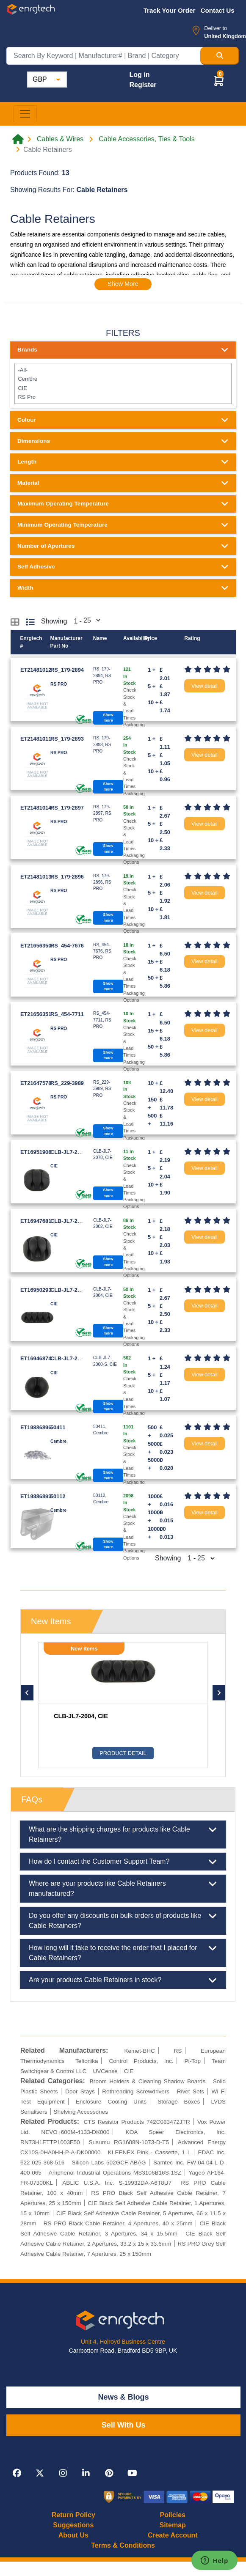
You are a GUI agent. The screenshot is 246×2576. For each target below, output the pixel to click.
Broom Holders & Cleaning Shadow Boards (147, 2081)
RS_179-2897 (67, 808)
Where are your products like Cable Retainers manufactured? (123, 1887)
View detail (204, 686)
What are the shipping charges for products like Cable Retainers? (123, 1833)
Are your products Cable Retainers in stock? (123, 1980)
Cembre (123, 378)
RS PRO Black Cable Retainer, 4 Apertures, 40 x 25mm (118, 2223)
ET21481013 (35, 876)
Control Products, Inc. (141, 2061)
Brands (123, 350)
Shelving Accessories (81, 2112)
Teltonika (86, 2061)
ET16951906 (35, 1152)
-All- (123, 369)
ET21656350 (35, 945)
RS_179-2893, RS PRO (86, 1716)
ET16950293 (35, 1290)
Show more (108, 717)
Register (142, 84)
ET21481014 (35, 808)
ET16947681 (35, 1221)
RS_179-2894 (67, 670)
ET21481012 (35, 670)
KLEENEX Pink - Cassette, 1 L (149, 2152)
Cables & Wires (60, 139)
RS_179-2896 (67, 876)
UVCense (105, 2071)
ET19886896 (35, 1427)
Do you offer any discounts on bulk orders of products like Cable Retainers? (123, 1920)
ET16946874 (35, 1358)
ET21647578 (35, 1083)
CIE (123, 387)
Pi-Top (192, 2061)
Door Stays (80, 2091)
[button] (219, 80)
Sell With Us (124, 2425)
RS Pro (123, 397)
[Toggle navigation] (25, 113)
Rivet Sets (190, 2091)
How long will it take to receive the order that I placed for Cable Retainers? (123, 1952)
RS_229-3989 (67, 1083)
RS (178, 2051)
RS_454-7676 (67, 945)
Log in (139, 74)
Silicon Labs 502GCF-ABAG (109, 2162)
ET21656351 (35, 1014)
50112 (58, 1496)
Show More (123, 283)
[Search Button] (219, 56)
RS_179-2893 (67, 739)
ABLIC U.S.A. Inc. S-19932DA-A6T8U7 (116, 2183)
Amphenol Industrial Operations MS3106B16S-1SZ (115, 2173)
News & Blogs (123, 2397)
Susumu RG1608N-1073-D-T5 (128, 2142)
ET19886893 (35, 1496)
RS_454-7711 (67, 1014)
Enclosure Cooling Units (111, 2101)
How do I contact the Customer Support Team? (123, 1861)
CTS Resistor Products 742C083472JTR (137, 2122)
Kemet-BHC (139, 2051)
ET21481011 (35, 739)
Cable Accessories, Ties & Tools (146, 139)
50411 (58, 1427)
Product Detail (123, 1753)
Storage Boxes (179, 2101)
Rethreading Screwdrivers (135, 2091)
